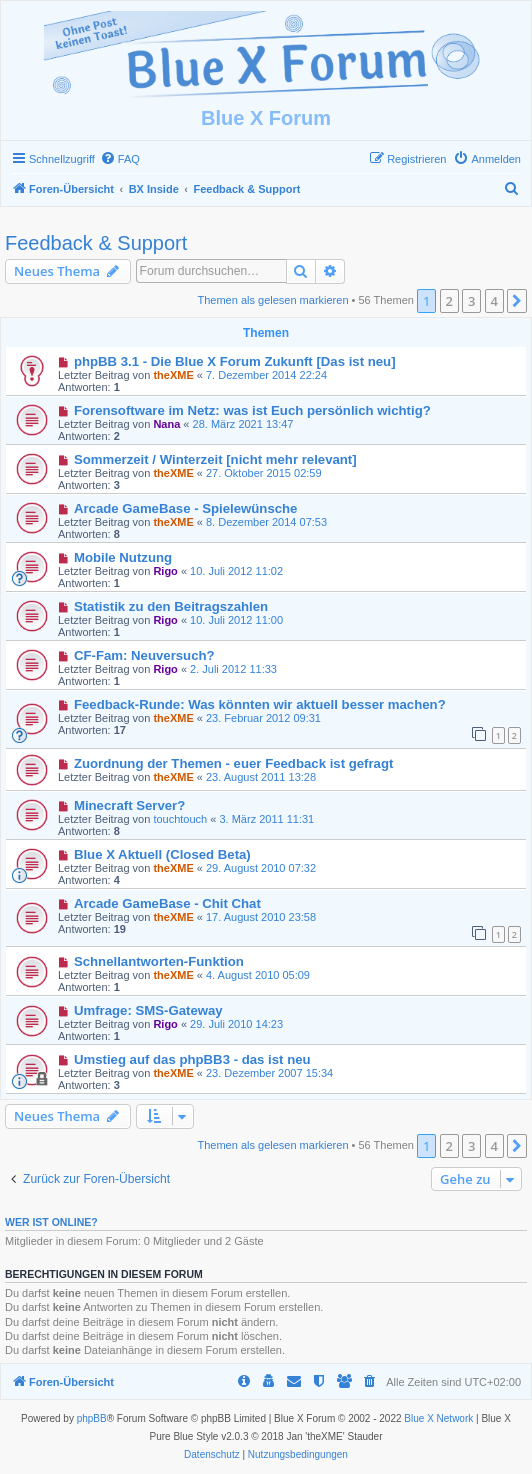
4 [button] (494, 301)
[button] (517, 301)
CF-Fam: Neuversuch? (144, 655)
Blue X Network (438, 1418)
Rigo (165, 571)
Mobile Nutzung (123, 557)
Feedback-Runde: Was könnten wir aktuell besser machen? (260, 704)
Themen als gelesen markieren (273, 300)
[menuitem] (120, 159)
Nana (166, 424)
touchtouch (180, 819)
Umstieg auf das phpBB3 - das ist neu (192, 1059)
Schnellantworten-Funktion (159, 961)
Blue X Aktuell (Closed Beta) (162, 854)
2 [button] (449, 301)
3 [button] (471, 301)
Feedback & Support (96, 243)
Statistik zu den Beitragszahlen (171, 606)
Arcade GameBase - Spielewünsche (186, 508)
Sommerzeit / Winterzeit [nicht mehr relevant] (215, 459)
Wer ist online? (51, 1222)
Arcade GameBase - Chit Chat (167, 903)
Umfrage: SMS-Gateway (148, 1010)
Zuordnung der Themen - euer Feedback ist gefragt (233, 763)
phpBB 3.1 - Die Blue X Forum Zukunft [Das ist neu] (235, 361)
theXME (173, 375)
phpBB (92, 1418)
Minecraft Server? (129, 805)
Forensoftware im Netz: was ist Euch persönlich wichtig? (252, 410)
